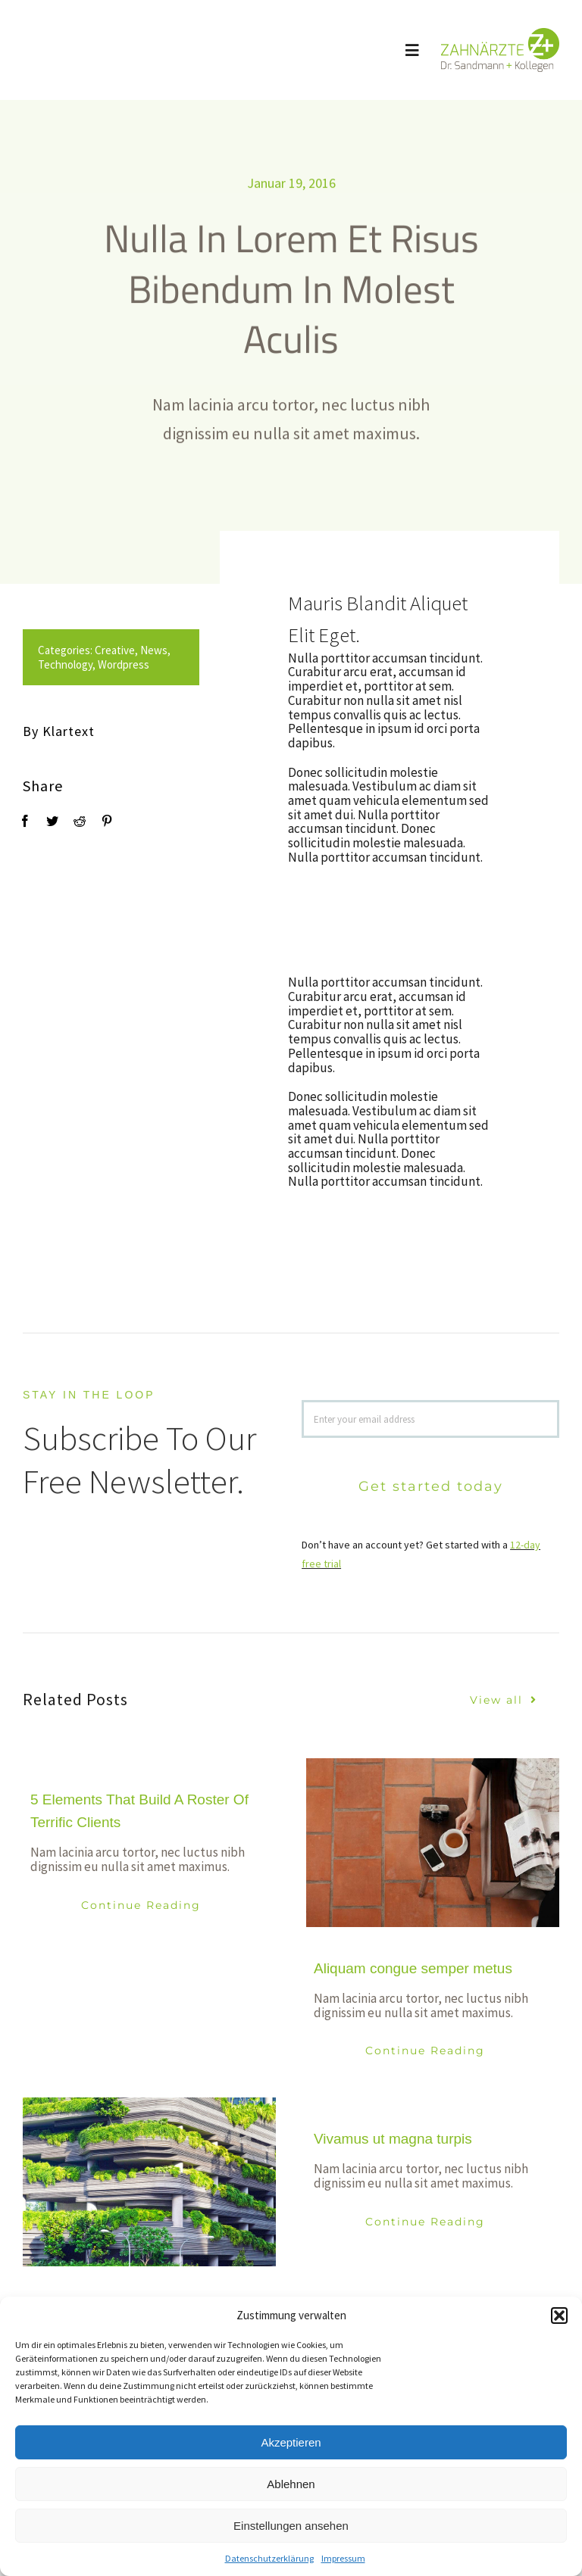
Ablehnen (290, 2484)
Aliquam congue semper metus (413, 1968)
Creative (103, 650)
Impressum (343, 2558)
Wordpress (111, 664)
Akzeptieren (291, 2442)
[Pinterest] (94, 821)
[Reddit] (67, 821)
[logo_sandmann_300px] (500, 34)
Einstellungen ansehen (291, 2525)
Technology (53, 664)
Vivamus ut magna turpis (393, 2139)
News (141, 650)
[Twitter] (40, 821)
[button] (559, 2315)
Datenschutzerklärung (269, 2558)
